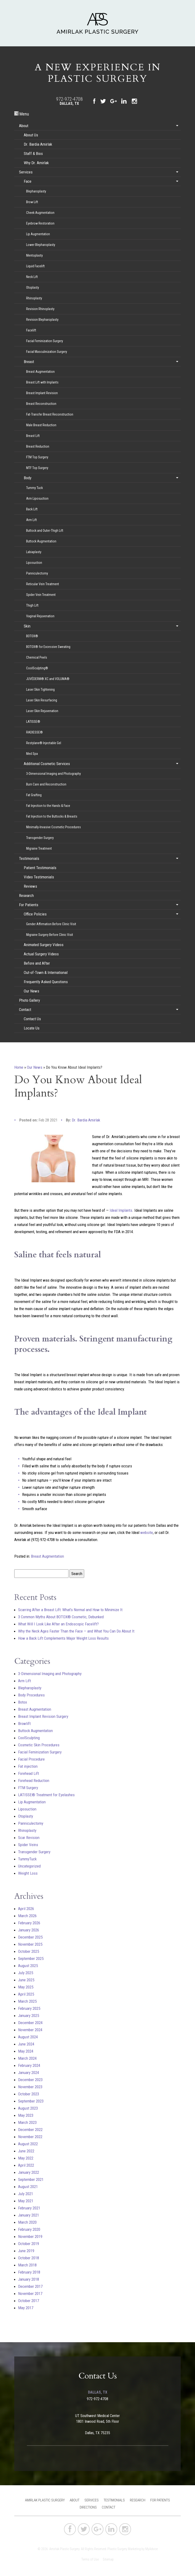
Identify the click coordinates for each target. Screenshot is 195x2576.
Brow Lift (32, 202)
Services (26, 172)
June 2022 (26, 2151)
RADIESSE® (34, 732)
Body (27, 477)
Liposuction (34, 563)
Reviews (30, 886)
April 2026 (26, 1908)
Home (18, 1067)
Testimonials (29, 858)
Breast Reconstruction (41, 404)
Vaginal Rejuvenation (40, 616)
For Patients (28, 904)
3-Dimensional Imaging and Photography (53, 774)
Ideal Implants (121, 1210)
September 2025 (31, 1958)
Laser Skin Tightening (40, 689)
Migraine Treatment (39, 848)
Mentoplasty (34, 255)
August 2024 (28, 2037)
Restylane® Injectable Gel (43, 743)
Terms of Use (90, 2559)
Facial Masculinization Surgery (46, 352)
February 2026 (29, 1922)
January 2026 (28, 1930)
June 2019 (26, 2250)
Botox (22, 1702)
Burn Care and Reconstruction (46, 784)
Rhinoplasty (34, 298)
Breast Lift (33, 436)
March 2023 (27, 2122)
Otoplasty (32, 287)
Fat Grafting (34, 795)
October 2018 (28, 2257)
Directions (88, 2507)
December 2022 (30, 2129)
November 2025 (30, 1944)
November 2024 (30, 2029)
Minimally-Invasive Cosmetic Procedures (53, 827)
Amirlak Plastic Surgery (45, 2500)
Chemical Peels (36, 657)
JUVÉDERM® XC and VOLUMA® (47, 679)
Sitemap (108, 2559)
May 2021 (25, 2200)
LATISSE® (33, 721)
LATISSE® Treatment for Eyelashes (46, 1794)
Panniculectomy (37, 573)
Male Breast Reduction (41, 425)
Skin (27, 626)
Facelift (31, 330)
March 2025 (27, 2001)
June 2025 (26, 1979)
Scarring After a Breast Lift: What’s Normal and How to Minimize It (70, 1609)
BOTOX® (32, 636)
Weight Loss (28, 1873)
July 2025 (25, 1972)
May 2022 (25, 2158)
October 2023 (28, 2094)
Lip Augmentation (38, 234)
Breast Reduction (37, 446)
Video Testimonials (39, 877)
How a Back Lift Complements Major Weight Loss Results (63, 1638)
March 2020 (27, 2222)
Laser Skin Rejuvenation (42, 711)
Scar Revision (28, 1837)
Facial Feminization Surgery (44, 341)
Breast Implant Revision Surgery (43, 1716)
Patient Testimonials (40, 867)
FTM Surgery (28, 1787)
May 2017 (25, 2307)
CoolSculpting (29, 1737)
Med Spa (32, 754)
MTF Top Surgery (37, 468)
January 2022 (28, 2172)
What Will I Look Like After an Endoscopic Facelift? (58, 1624)
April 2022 (26, 2165)
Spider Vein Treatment (41, 595)
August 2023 (28, 2108)
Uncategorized (29, 1866)
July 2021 (25, 2193)
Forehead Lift (28, 1773)
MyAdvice (151, 2549)
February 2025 (29, 2008)
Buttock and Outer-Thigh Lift (44, 530)
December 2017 (30, 2286)
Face (27, 181)
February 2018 (29, 2272)
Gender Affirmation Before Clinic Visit (51, 924)
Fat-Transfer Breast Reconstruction (49, 414)
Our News (31, 991)
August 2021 (28, 2186)
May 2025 (25, 1987)
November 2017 (30, 2293)
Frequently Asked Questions (46, 981)
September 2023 (31, 2101)
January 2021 (28, 2215)
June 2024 (26, 2044)
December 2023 (30, 2079)
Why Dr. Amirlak (36, 162)
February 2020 (29, 2229)
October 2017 (28, 2300)
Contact (25, 1009)
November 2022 (30, 2136)
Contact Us (32, 1018)
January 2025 (28, 2015)
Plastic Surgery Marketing (124, 2549)
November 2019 (30, 2236)
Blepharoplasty (36, 191)
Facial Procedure (31, 1759)
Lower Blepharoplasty (40, 245)
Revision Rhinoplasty (40, 309)
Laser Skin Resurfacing (41, 700)
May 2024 (25, 2051)
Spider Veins (28, 1844)
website (146, 1532)
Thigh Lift (32, 605)
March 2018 (27, 2265)
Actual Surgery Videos (41, 954)
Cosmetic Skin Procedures (38, 1745)
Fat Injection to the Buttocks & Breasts (51, 816)
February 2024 (29, 2065)
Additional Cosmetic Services (47, 763)
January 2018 (28, 2279)
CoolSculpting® (37, 668)
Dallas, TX (69, 103)
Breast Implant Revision (42, 393)
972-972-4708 (69, 99)
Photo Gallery (29, 1000)
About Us (31, 135)
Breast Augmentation (40, 371)
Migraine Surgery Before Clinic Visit (49, 935)
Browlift (24, 1723)
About (23, 125)
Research (26, 895)
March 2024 (27, 2058)
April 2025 (26, 1994)
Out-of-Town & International (46, 972)
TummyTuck (27, 1859)
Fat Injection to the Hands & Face (48, 806)
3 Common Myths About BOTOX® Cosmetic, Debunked (61, 1616)
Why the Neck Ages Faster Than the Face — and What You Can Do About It (76, 1631)
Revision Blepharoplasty (42, 319)
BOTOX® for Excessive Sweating (48, 647)
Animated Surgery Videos (43, 944)
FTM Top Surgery (37, 457)
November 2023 (30, 2086)
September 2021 (31, 2179)
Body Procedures (31, 1695)
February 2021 (29, 2208)
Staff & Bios (33, 153)
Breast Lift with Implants (42, 382)
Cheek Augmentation (40, 213)
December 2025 (30, 1937)
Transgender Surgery (40, 838)
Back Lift (32, 509)
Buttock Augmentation (41, 541)
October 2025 (28, 1951)
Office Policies (35, 914)
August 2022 (28, 2143)
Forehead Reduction (33, 1780)
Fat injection (28, 1766)
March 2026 (27, 1915)
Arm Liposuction (37, 498)
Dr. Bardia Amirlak (38, 144)
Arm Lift (31, 520)
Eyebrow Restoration (40, 223)
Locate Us (31, 1028)
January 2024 (28, 2072)
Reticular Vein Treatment (42, 584)
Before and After (37, 963)
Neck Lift (32, 277)
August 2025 (28, 1965)
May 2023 (25, 2115)
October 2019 (28, 2243)
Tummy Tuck (34, 488)
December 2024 (30, 2022)
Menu (21, 113)
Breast (29, 361)
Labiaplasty (33, 552)
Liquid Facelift (35, 266)
